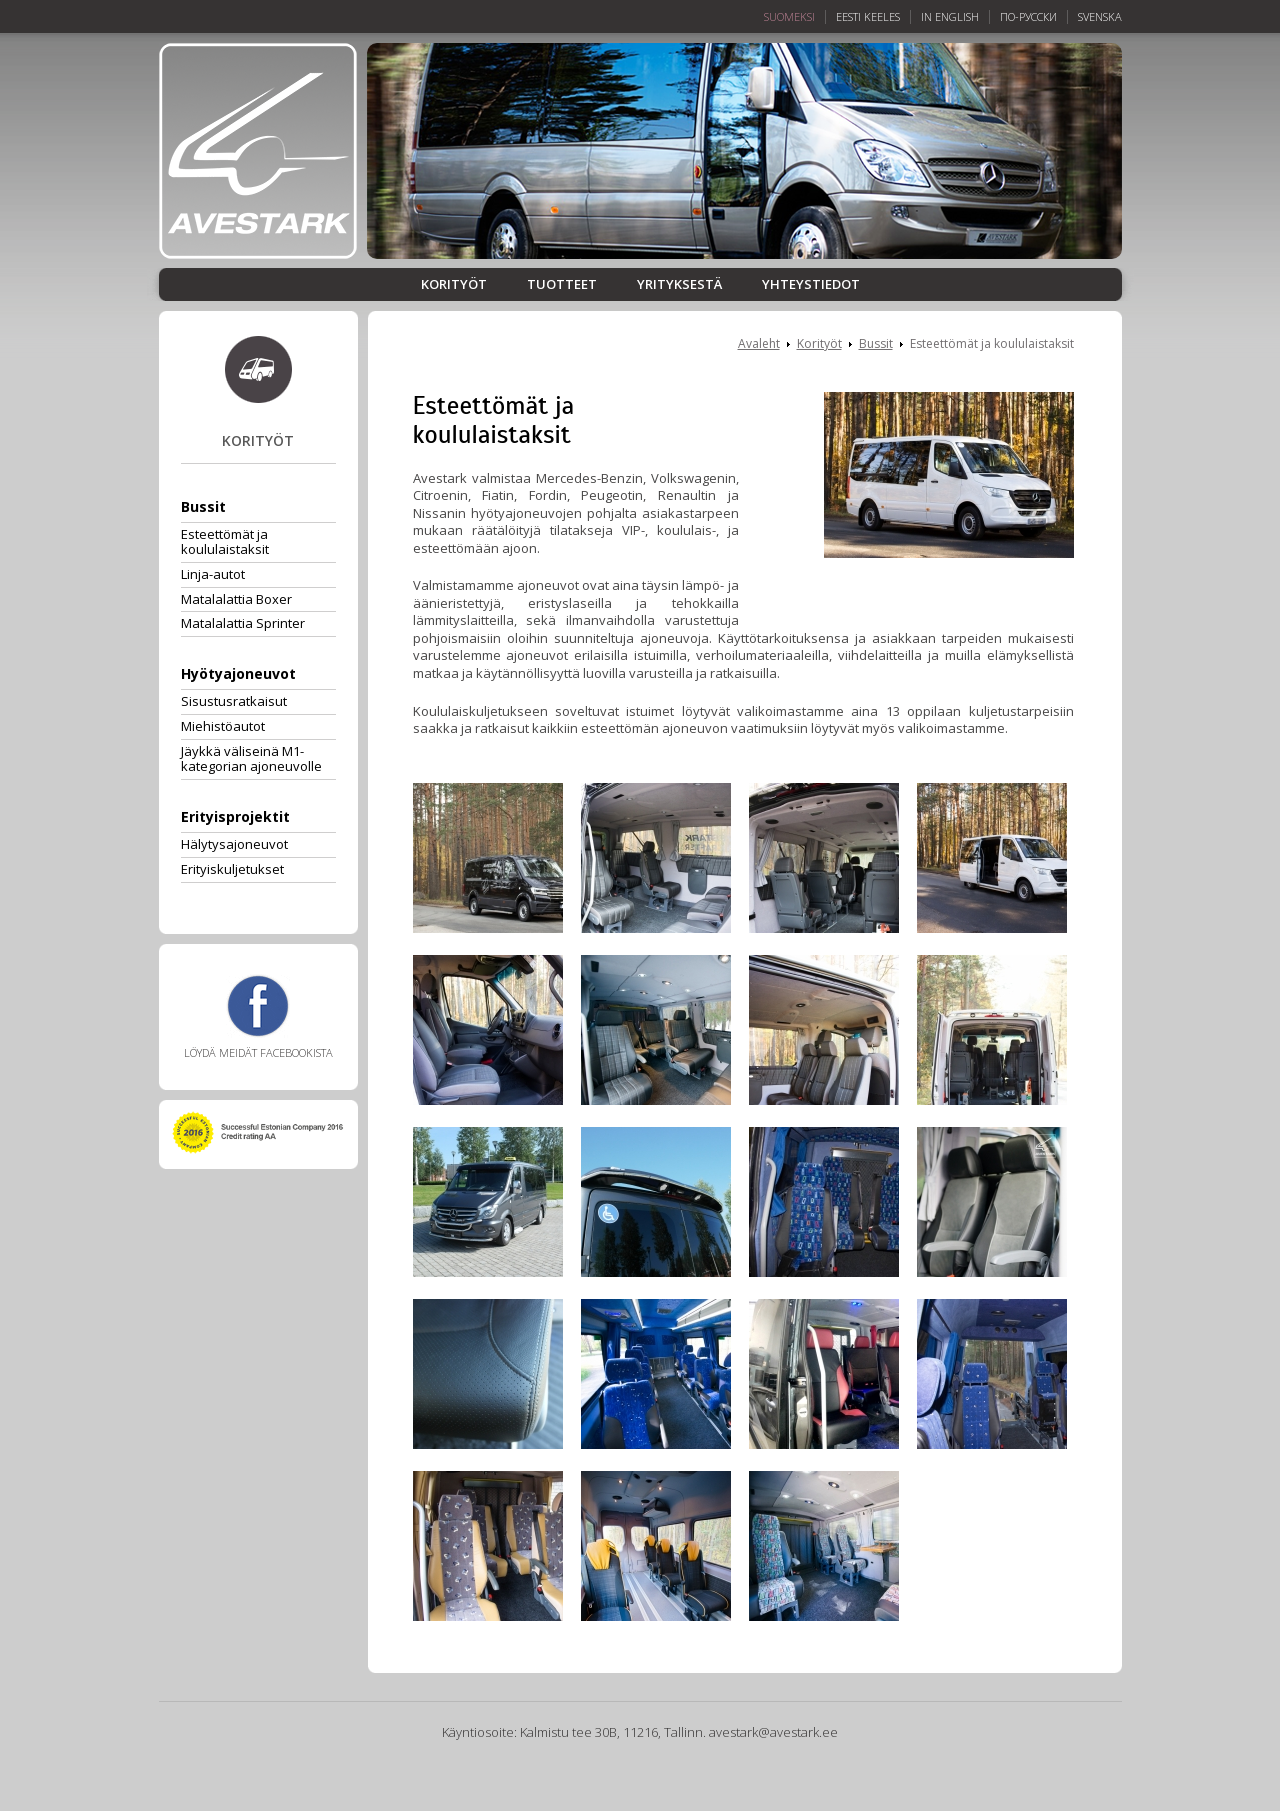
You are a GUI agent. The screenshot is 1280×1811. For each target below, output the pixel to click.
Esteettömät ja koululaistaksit (225, 541)
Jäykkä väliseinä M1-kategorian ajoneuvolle (251, 758)
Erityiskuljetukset (232, 869)
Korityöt (454, 284)
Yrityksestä (679, 284)
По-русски (1028, 17)
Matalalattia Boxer (236, 599)
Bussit (203, 506)
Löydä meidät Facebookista (258, 1017)
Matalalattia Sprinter (243, 623)
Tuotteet (562, 284)
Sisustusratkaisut (234, 701)
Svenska (1100, 17)
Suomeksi (789, 17)
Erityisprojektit (235, 816)
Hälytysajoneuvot (234, 844)
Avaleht (759, 343)
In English (950, 17)
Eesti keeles (868, 17)
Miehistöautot (223, 726)
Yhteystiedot (811, 284)
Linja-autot (213, 574)
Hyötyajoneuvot (238, 673)
